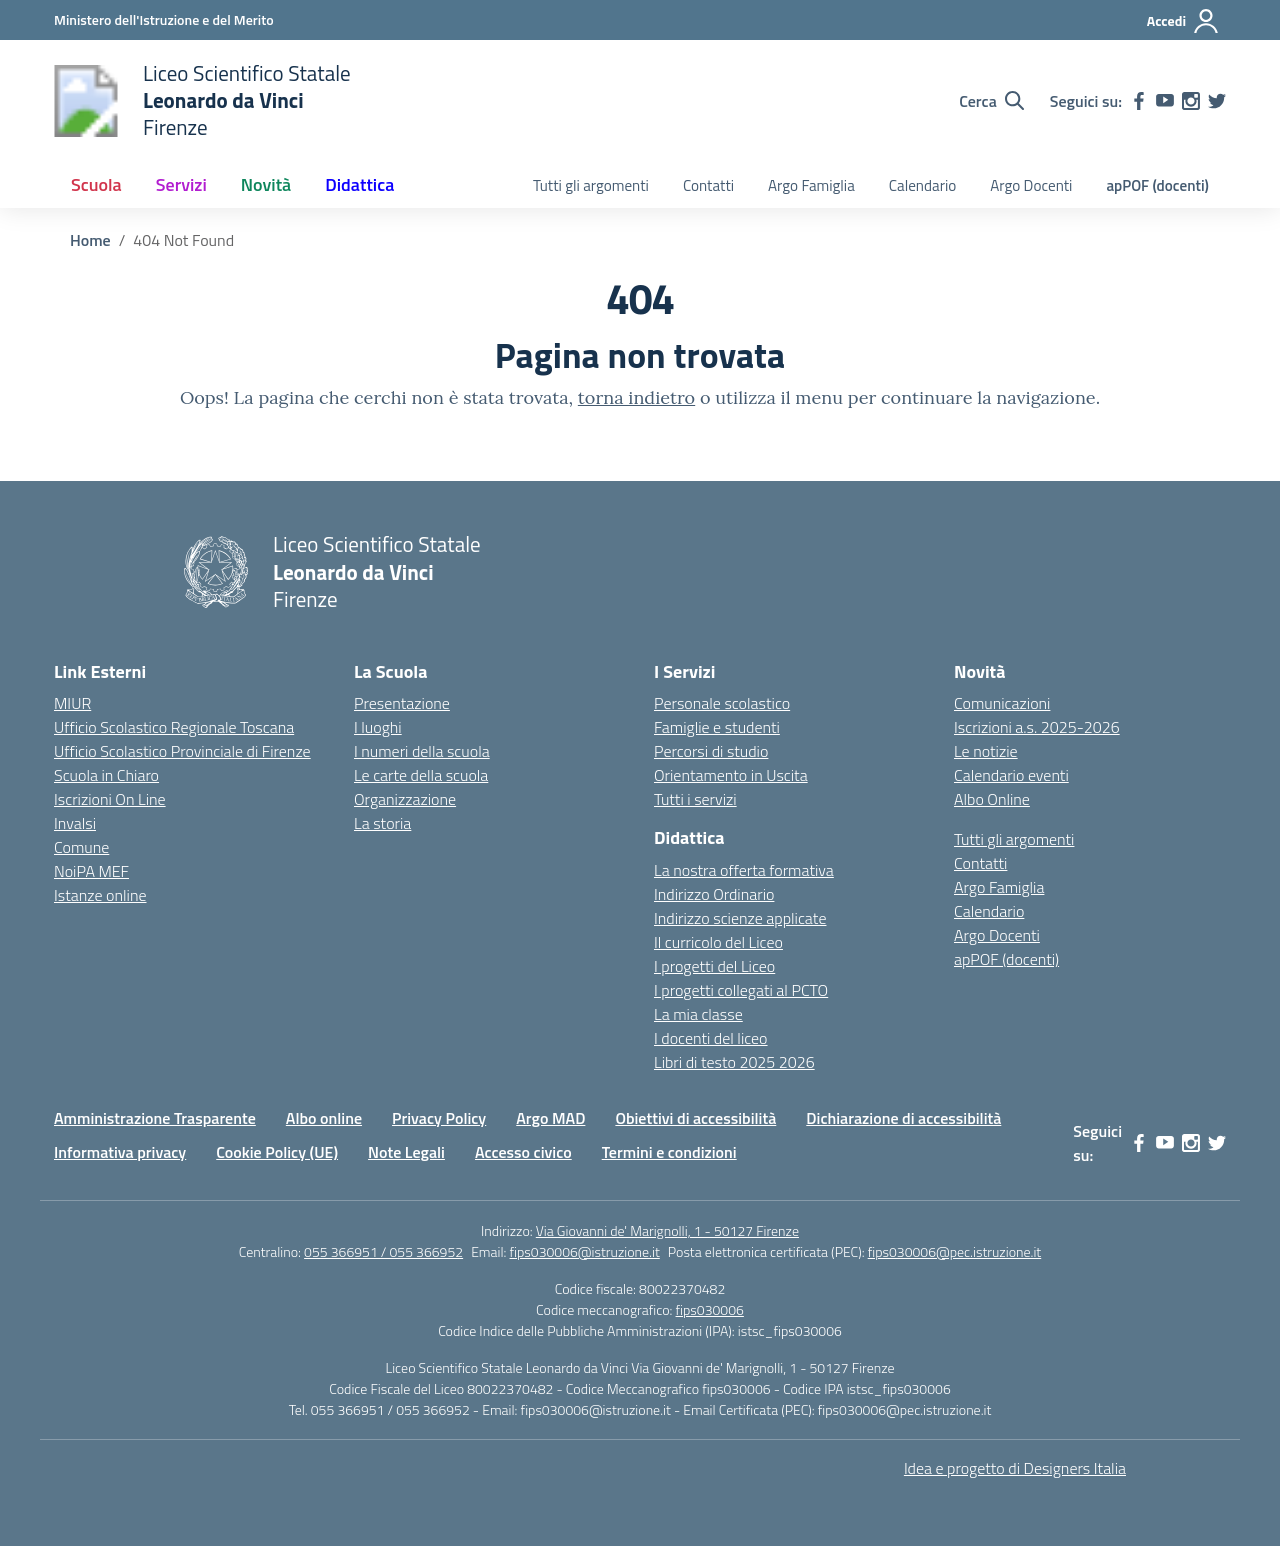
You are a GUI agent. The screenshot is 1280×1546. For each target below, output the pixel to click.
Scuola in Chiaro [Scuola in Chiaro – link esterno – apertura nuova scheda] (106, 775)
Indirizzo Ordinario (714, 894)
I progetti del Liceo (714, 966)
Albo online (324, 1118)
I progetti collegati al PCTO (741, 990)
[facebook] (1139, 101)
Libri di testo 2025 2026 (734, 1062)
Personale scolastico (722, 703)
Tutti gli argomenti (591, 185)
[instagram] (1191, 101)
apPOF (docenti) (1157, 185)
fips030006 (710, 1309)
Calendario (922, 185)
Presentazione (402, 703)
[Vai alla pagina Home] (90, 240)
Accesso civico (523, 1152)
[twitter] (1217, 101)
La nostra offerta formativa (744, 870)
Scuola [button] (96, 184)
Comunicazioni (1002, 703)
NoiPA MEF (91, 871)
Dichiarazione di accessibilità (903, 1118)
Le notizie (986, 751)
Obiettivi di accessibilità (695, 1118)
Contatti (708, 185)
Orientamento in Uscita (731, 775)
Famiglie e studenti (717, 727)
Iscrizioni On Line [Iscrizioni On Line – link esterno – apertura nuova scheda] (110, 799)
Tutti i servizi (695, 799)
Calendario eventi (1011, 775)
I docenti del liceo (711, 1038)
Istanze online (100, 895)
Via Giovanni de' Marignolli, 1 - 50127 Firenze (667, 1230)
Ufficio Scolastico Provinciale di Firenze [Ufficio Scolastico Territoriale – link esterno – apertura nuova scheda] (182, 751)
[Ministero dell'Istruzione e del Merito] (164, 19)
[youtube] (1165, 101)
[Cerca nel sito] (991, 101)
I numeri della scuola (422, 751)
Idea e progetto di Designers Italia (1015, 1468)
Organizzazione (405, 799)
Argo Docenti (1031, 185)
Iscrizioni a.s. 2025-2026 (1037, 727)
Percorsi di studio (711, 751)
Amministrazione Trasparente (155, 1118)
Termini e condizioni (669, 1152)
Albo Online (992, 799)
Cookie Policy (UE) (277, 1152)
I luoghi (378, 727)
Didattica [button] (359, 184)
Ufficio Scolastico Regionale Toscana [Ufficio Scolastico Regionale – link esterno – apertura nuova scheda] (174, 727)
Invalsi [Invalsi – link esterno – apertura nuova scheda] (75, 823)
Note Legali (406, 1152)
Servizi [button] (181, 184)
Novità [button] (266, 184)
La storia (382, 823)
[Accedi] (1183, 21)
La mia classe (698, 1014)
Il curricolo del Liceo (718, 942)
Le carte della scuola (421, 775)
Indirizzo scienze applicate (740, 918)
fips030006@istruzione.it (585, 1251)
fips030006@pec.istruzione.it (955, 1251)
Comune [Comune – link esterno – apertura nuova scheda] (81, 847)
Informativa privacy (120, 1152)
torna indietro (636, 397)
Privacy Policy (439, 1118)
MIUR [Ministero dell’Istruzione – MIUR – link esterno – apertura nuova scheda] (72, 703)
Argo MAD (550, 1118)
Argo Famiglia (811, 185)
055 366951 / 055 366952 (383, 1251)
